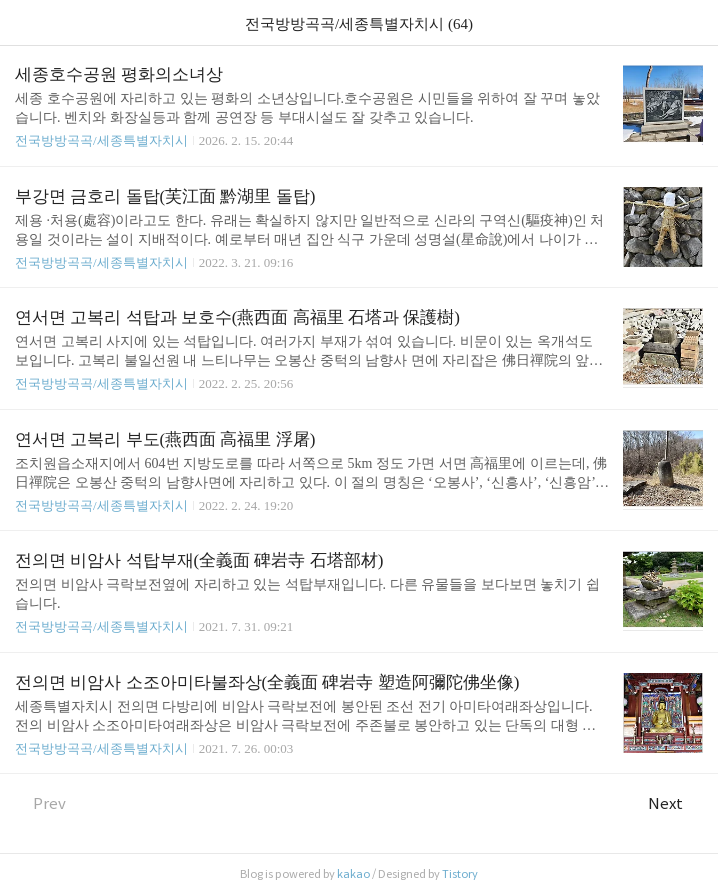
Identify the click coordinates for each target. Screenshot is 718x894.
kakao (353, 874)
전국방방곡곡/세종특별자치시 (101, 140)
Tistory (460, 874)
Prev (40, 803)
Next (675, 803)
